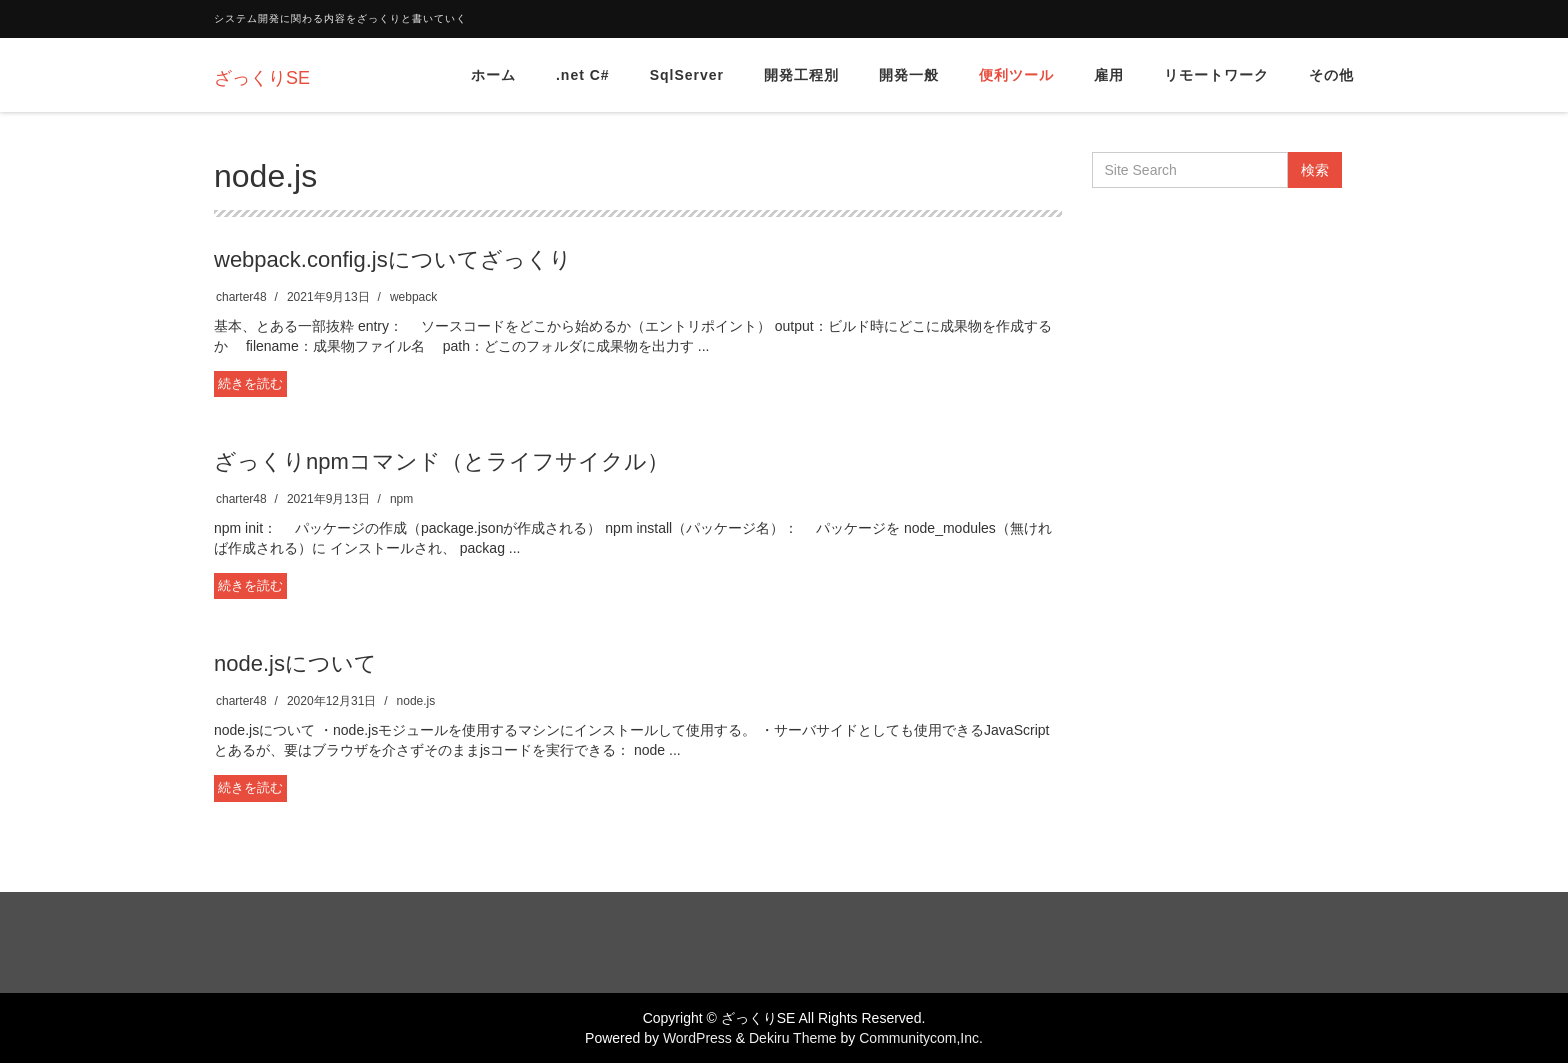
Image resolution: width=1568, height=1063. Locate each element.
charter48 (241, 297)
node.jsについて (295, 663)
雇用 (1109, 75)
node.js (416, 701)
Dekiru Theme (793, 1038)
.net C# (583, 75)
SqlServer (687, 75)
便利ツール (1016, 75)
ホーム (493, 75)
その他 (1331, 75)
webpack (413, 297)
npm (401, 499)
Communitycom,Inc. (921, 1038)
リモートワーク (1216, 75)
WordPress (697, 1038)
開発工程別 (801, 75)
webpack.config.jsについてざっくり (393, 259)
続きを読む (250, 383)
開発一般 (909, 75)
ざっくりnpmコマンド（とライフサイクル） (441, 461)
